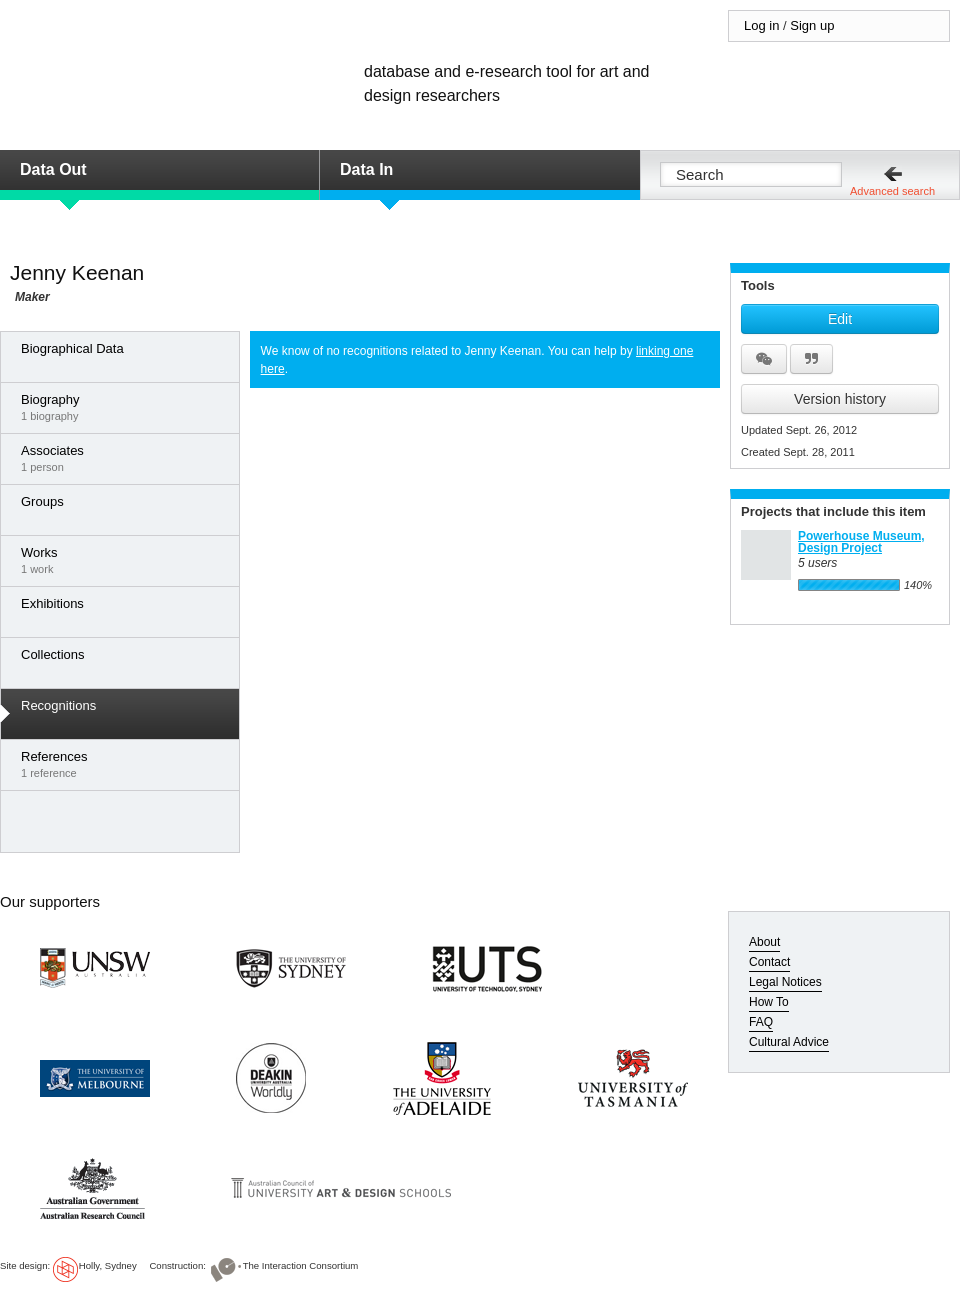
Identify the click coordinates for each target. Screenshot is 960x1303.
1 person (125, 458)
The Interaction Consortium (301, 1265)
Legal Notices (785, 982)
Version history (840, 399)
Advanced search (892, 191)
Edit (840, 319)
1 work (125, 560)
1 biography (125, 407)
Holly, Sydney (108, 1265)
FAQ (761, 1022)
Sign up (812, 25)
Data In (366, 169)
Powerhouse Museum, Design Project (861, 542)
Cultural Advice (789, 1042)
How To (769, 1002)
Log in (761, 25)
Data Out (53, 169)
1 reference (125, 764)
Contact (769, 962)
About (764, 942)
